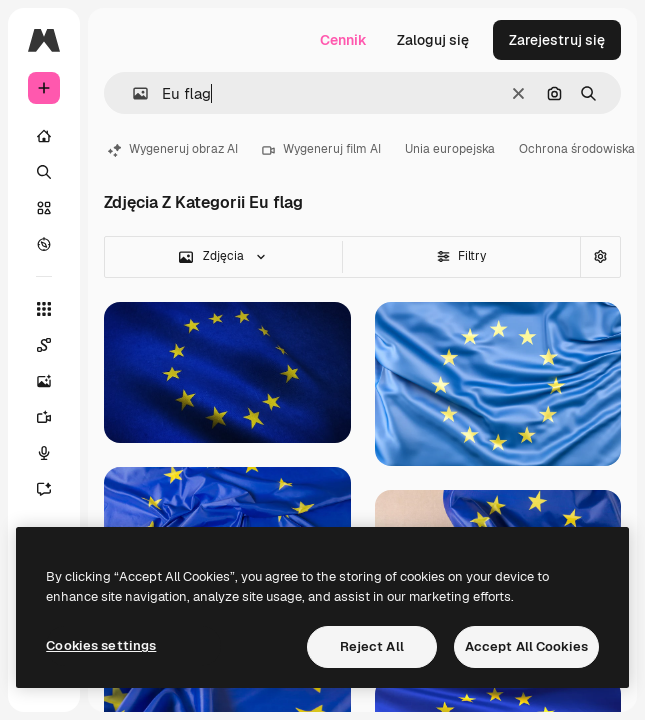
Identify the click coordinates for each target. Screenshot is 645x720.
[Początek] (44, 136)
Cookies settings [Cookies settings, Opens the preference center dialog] (101, 645)
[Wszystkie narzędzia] (44, 309)
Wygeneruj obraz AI (173, 149)
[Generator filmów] (54, 417)
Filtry (461, 256)
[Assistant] (54, 489)
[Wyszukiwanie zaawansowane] (600, 257)
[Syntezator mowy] (54, 453)
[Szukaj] (44, 172)
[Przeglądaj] (44, 244)
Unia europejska (450, 149)
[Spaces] (54, 345)
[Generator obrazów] (54, 381)
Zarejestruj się (557, 40)
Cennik (343, 40)
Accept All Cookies (526, 646)
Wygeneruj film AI (321, 149)
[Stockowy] (44, 208)
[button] (132, 93)
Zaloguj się (433, 40)
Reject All (372, 646)
